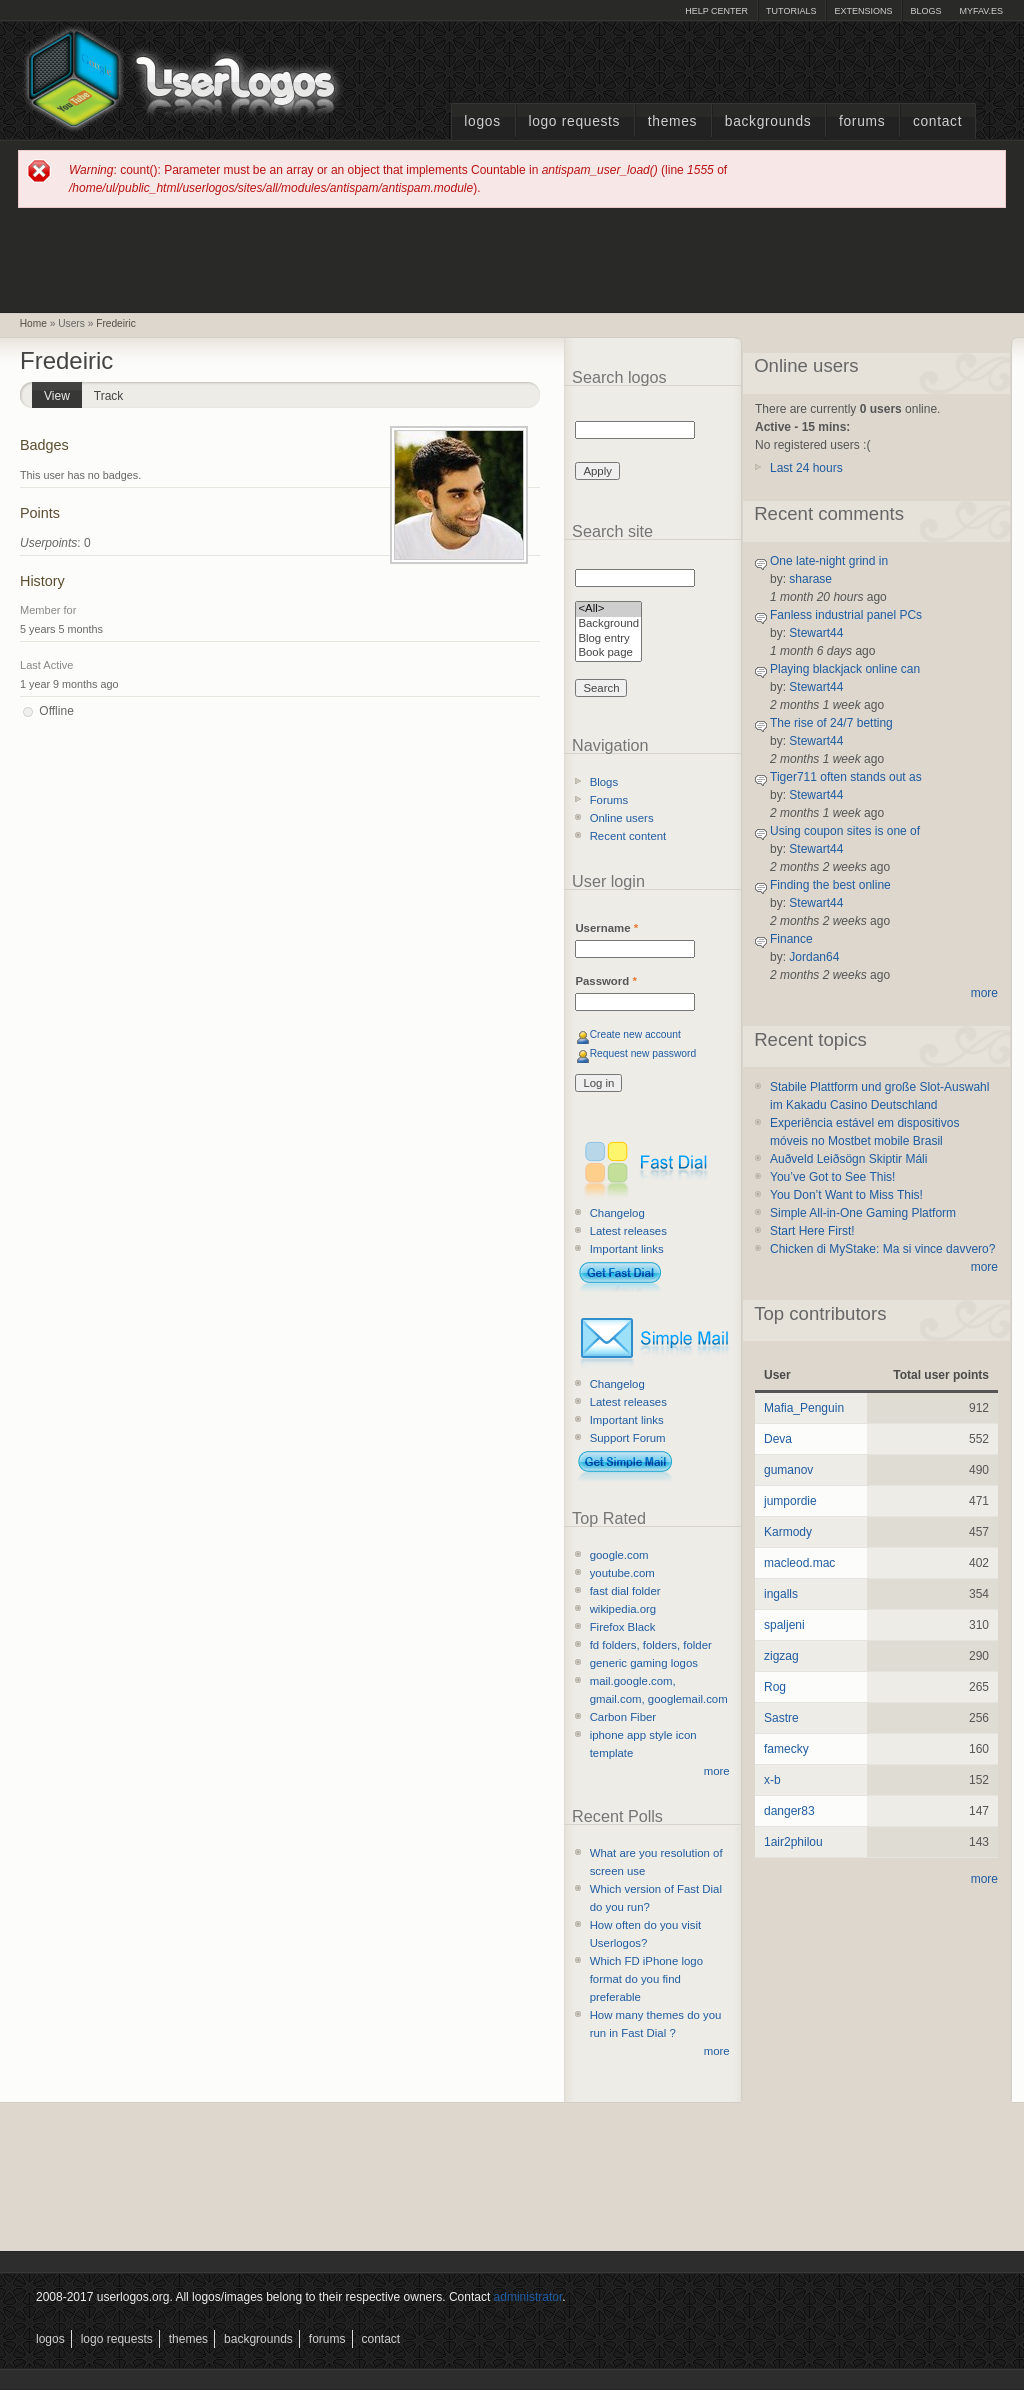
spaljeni (784, 1625)
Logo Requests (574, 121)
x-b (772, 1780)
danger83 (789, 1811)
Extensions (863, 11)
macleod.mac (799, 1563)
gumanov (788, 1470)
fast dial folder (625, 1591)
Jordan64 (814, 957)
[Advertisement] (512, 259)
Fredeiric (116, 323)
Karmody (788, 1532)
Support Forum (628, 1438)
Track (109, 396)
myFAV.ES (981, 11)
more (717, 1771)
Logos (482, 121)
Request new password (643, 1053)
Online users (622, 818)
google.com (619, 1555)
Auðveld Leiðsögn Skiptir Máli (848, 1159)
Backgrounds (768, 121)
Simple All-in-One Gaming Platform (863, 1213)
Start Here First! (812, 1231)
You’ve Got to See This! (832, 1177)
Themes (672, 121)
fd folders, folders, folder (651, 1645)
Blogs (925, 11)
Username (606, 928)
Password (605, 981)
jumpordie (790, 1501)
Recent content (628, 836)
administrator (528, 2297)
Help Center (716, 11)
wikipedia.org (623, 1609)
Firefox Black (623, 1627)
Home (33, 323)
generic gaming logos (644, 1663)
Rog (775, 1687)
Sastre (781, 1718)
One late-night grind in (829, 561)
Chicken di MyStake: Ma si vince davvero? (882, 1249)
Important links (627, 1249)
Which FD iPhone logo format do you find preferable (646, 1979)
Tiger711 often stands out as (846, 777)
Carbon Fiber (623, 1717)
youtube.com (622, 1573)
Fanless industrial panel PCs (846, 615)
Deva (778, 1439)
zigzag (781, 1656)
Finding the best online (830, 885)
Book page (608, 653)
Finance (791, 939)
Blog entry (608, 639)
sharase (810, 579)
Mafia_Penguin (804, 1408)
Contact (937, 121)
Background (608, 624)
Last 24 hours (806, 468)
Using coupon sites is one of (845, 831)
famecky (786, 1749)
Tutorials (791, 11)
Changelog (617, 1213)
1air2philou (793, 1842)
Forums (862, 121)
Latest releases (628, 1231)
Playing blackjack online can (845, 669)
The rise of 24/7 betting (831, 723)
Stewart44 (816, 633)
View (63, 392)
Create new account (635, 1034)
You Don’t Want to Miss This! (846, 1195)
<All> (608, 609)
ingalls (781, 1594)
